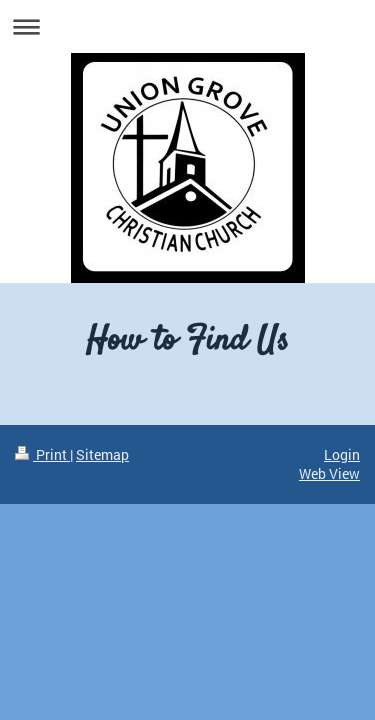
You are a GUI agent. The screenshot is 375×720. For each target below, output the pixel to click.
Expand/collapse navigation (187, 26)
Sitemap (102, 454)
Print (42, 454)
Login (342, 454)
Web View (329, 473)
